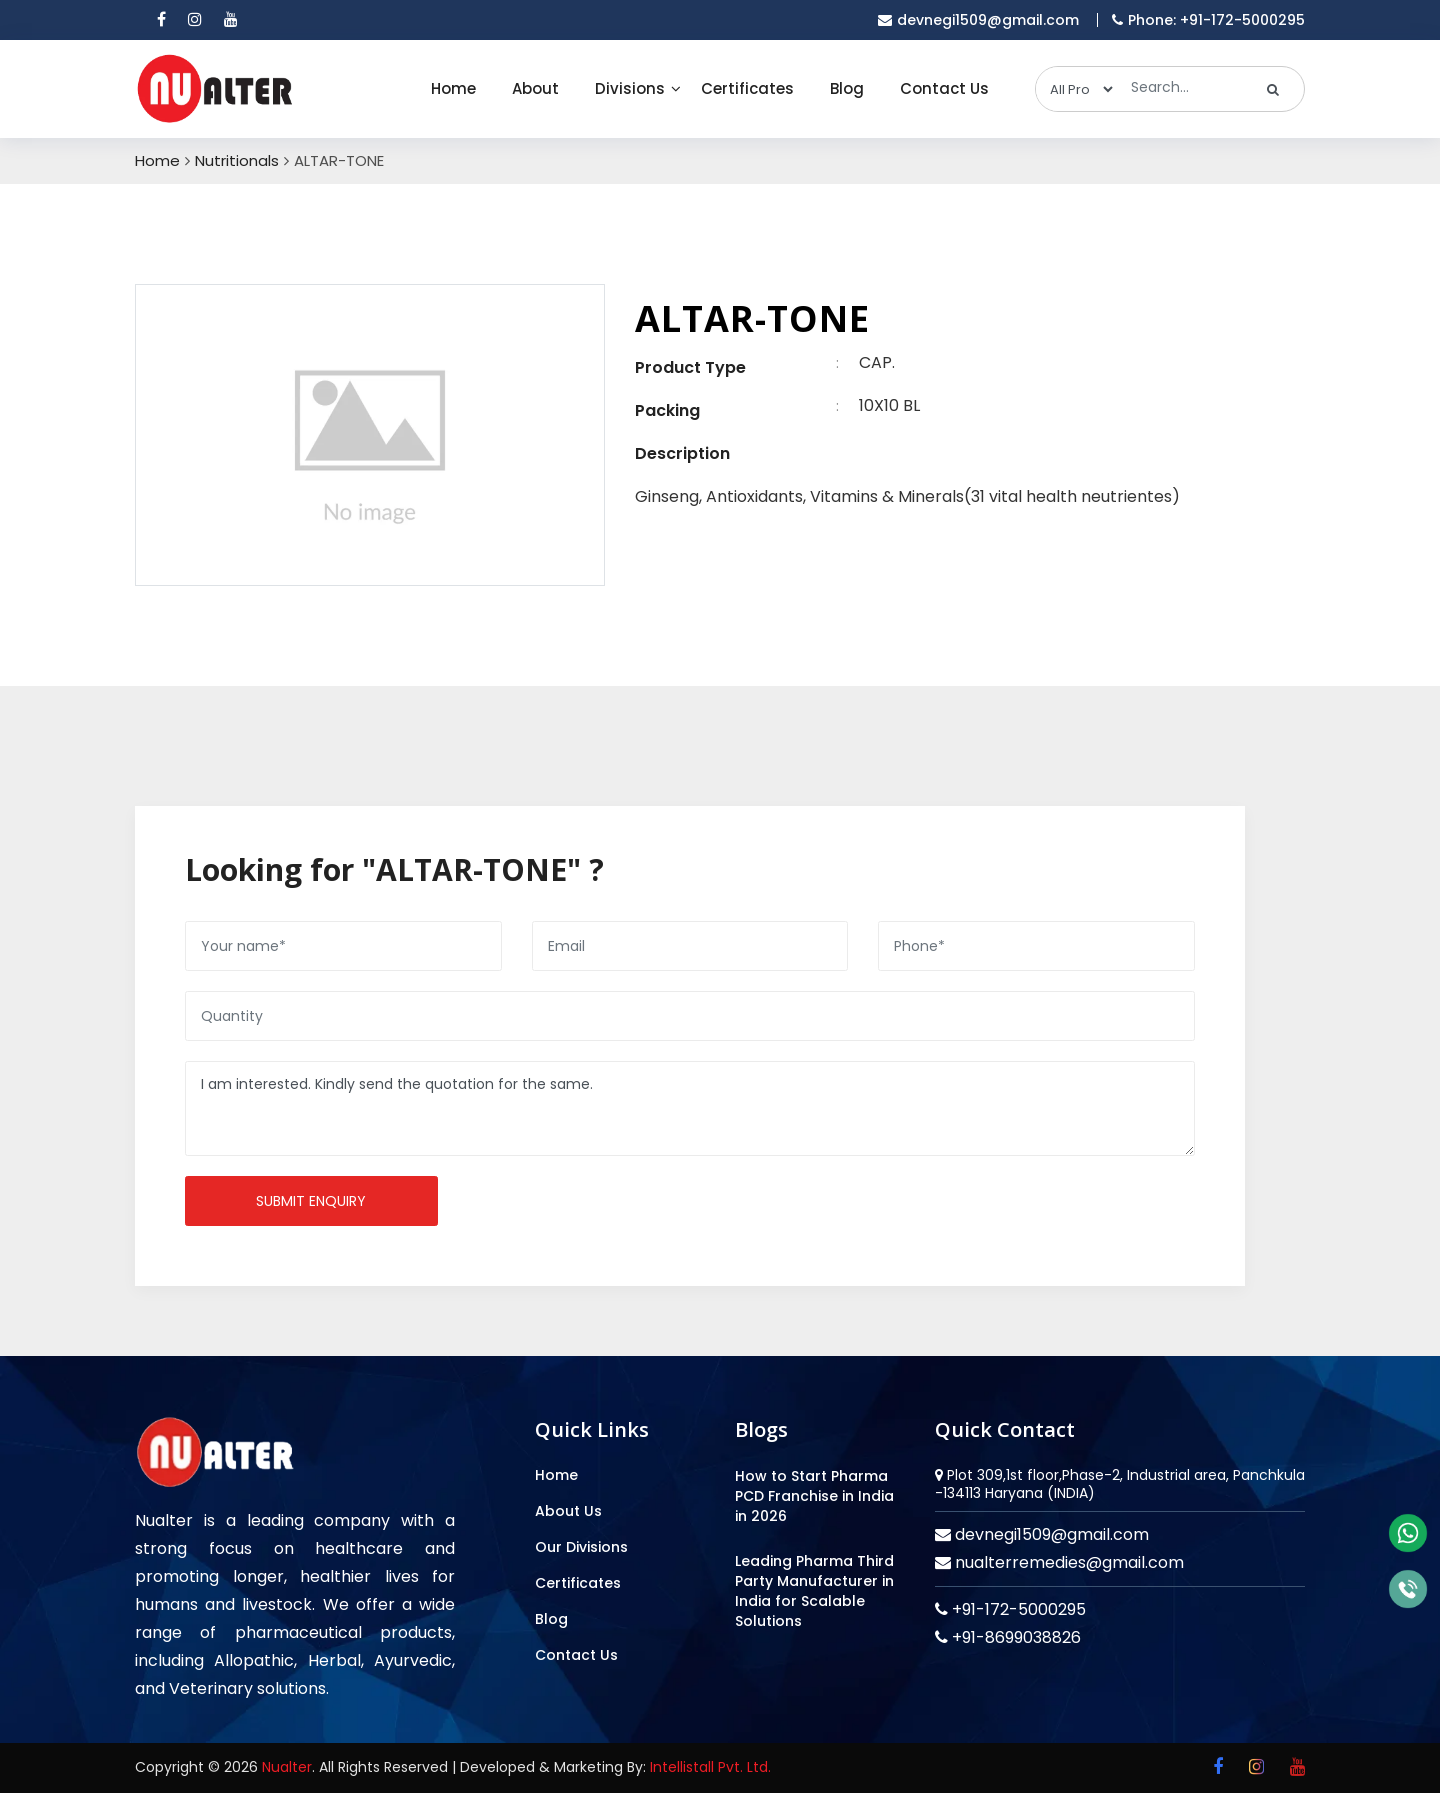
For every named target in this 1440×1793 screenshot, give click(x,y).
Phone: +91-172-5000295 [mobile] (1208, 20)
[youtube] (231, 20)
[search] (1273, 89)
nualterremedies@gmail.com (1067, 1562)
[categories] (1076, 89)
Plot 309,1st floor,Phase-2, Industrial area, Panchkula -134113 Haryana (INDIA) (1120, 1484)
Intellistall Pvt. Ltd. (710, 1767)
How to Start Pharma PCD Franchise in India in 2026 (814, 1496)
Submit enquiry (311, 1201)
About (535, 88)
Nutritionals (237, 161)
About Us (568, 1511)
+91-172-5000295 (1017, 1609)
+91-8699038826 (1014, 1637)
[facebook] (161, 20)
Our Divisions (581, 1547)
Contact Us (944, 88)
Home (453, 88)
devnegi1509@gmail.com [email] (978, 20)
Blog (847, 88)
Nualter (287, 1767)
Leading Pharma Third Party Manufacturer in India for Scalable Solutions (814, 1591)
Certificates (747, 88)
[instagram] (195, 20)
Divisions (630, 88)
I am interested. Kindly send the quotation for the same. (690, 1108)
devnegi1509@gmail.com (1050, 1534)
